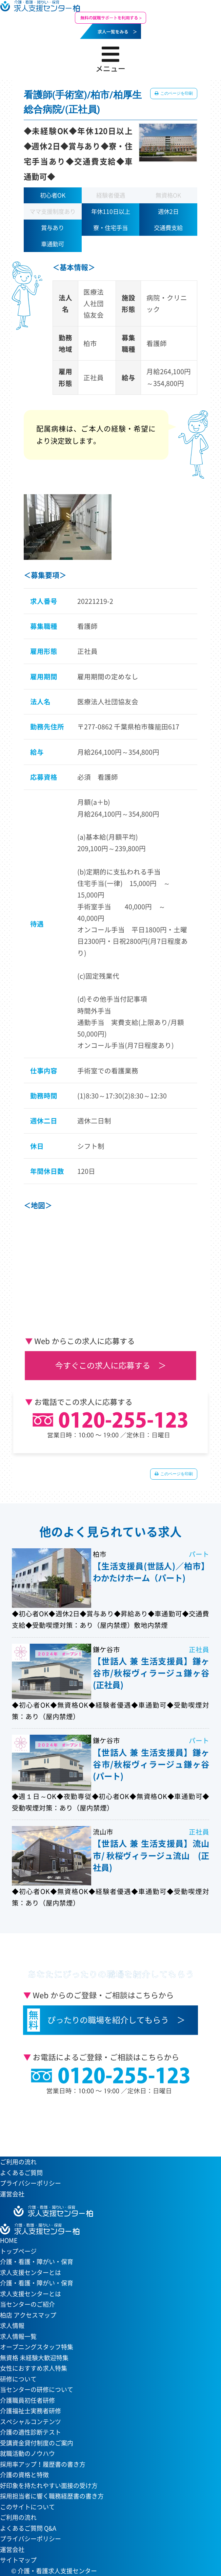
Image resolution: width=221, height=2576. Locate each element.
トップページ (18, 2251)
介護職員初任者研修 (27, 2400)
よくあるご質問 (21, 2172)
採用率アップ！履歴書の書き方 (42, 2464)
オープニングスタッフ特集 (36, 2346)
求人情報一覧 (18, 2336)
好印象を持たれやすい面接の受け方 (49, 2485)
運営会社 (12, 2193)
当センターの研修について (36, 2389)
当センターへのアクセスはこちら (107, 2123)
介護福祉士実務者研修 (30, 2410)
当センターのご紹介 (27, 2304)
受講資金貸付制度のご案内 (36, 2442)
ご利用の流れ (18, 2161)
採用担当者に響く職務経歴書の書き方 (52, 2496)
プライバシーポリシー (30, 2183)
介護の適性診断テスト (30, 2432)
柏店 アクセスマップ (28, 2315)
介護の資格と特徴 (24, 2474)
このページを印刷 (176, 93)
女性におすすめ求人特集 (33, 2368)
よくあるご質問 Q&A (28, 2528)
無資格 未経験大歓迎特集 (34, 2357)
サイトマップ (18, 2559)
